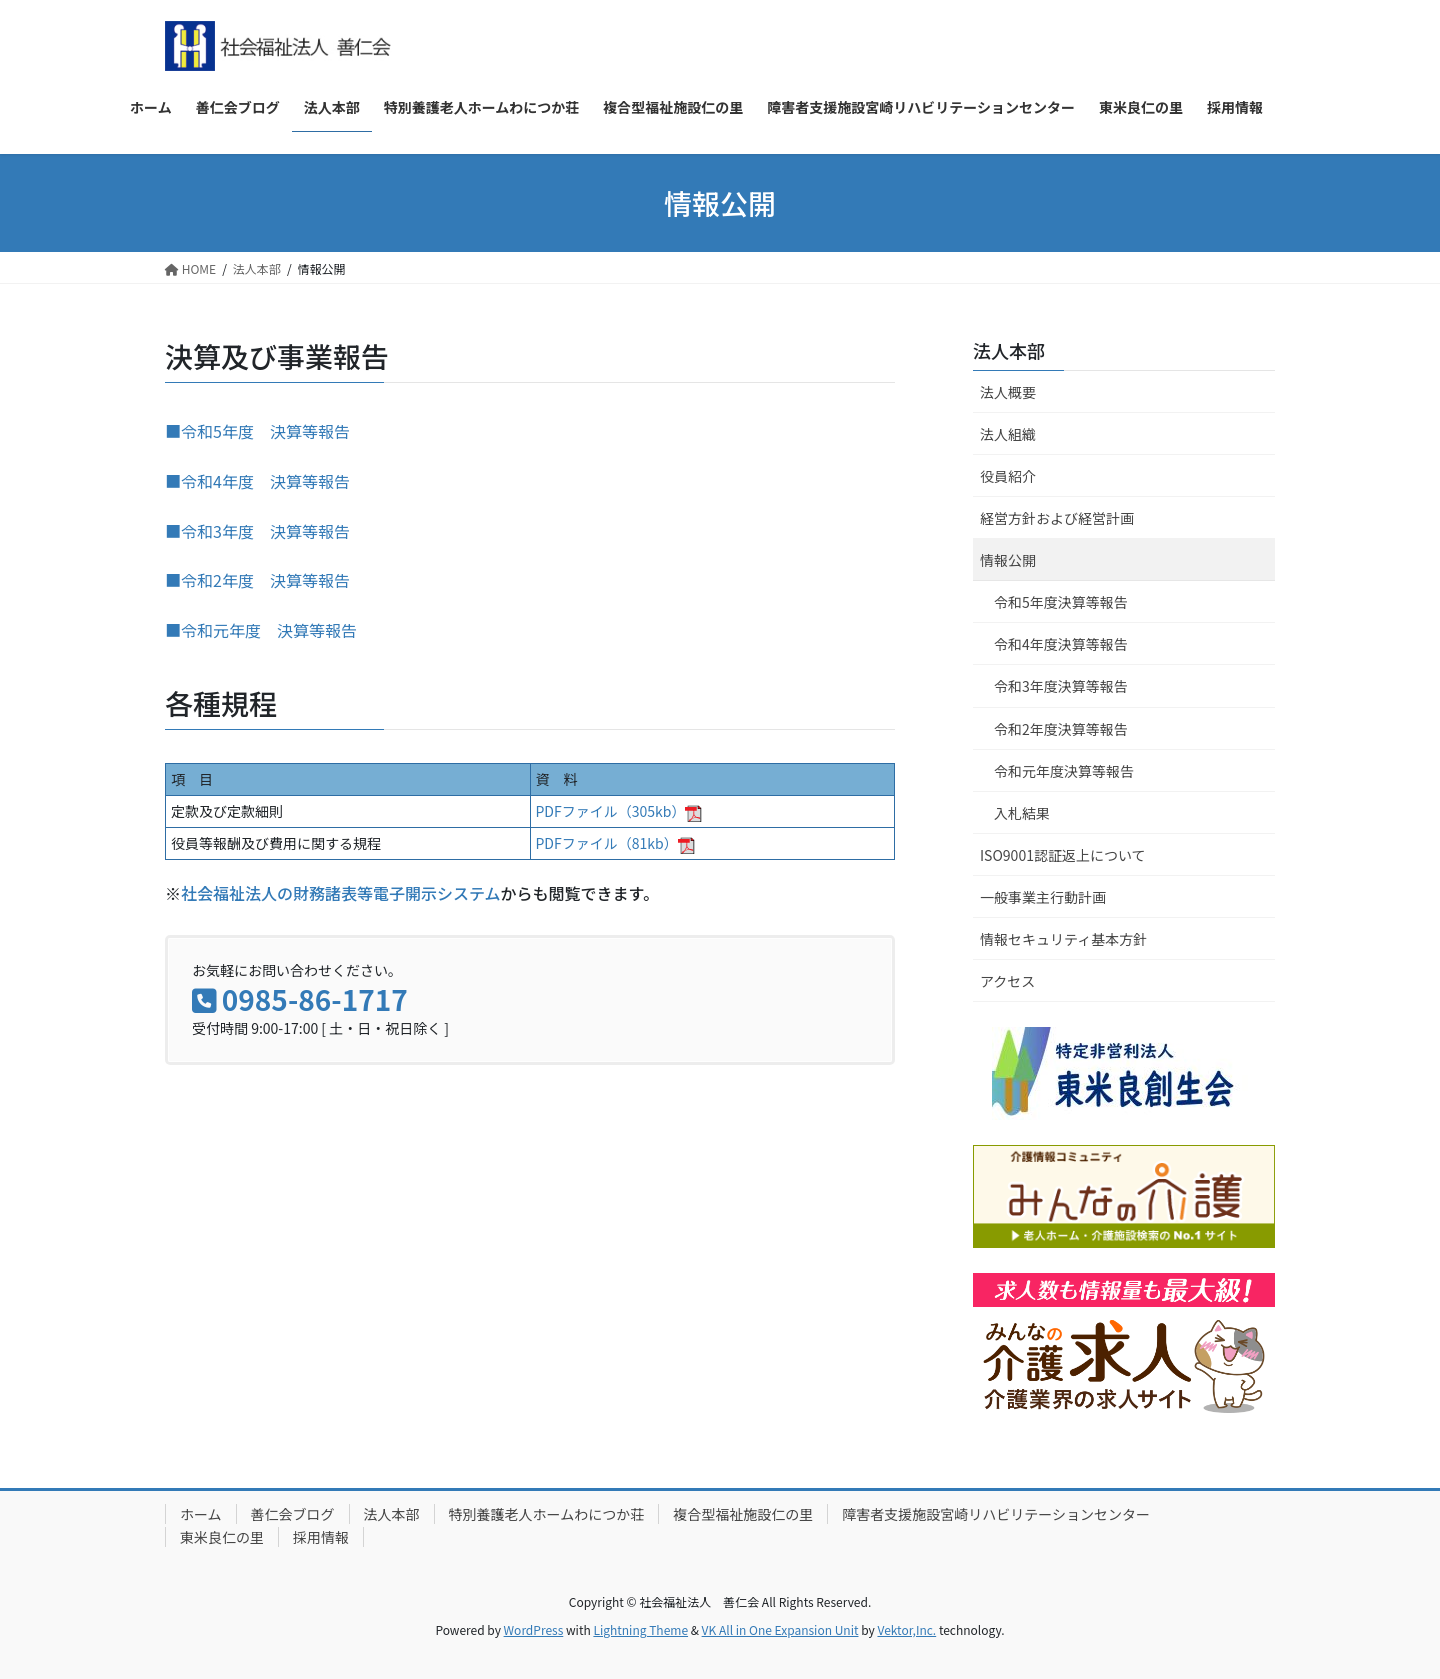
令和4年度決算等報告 (1061, 644)
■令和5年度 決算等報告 (257, 431)
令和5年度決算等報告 (1061, 602)
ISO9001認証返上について (1063, 855)
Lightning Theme (640, 1629)
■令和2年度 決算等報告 (257, 580)
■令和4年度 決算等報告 (257, 481)
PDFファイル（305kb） (619, 811)
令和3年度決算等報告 (1061, 686)
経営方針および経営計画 (1057, 518)
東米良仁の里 (222, 1537)
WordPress (534, 1629)
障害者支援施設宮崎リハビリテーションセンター (996, 1514)
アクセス (1007, 981)
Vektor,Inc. (906, 1629)
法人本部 (1009, 350)
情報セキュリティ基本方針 (1063, 939)
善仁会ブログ (293, 1514)
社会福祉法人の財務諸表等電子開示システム (341, 893)
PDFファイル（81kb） (615, 843)
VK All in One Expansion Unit (780, 1629)
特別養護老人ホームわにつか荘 (547, 1514)
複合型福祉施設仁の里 (743, 1514)
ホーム (201, 1514)
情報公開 (1008, 560)
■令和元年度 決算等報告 (261, 630)
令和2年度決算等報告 (1061, 729)
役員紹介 (1008, 476)
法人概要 (1008, 392)
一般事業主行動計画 (1043, 897)
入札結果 (1022, 813)
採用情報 (321, 1537)
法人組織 (1008, 434)
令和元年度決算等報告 (1064, 771)
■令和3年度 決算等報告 (257, 531)
